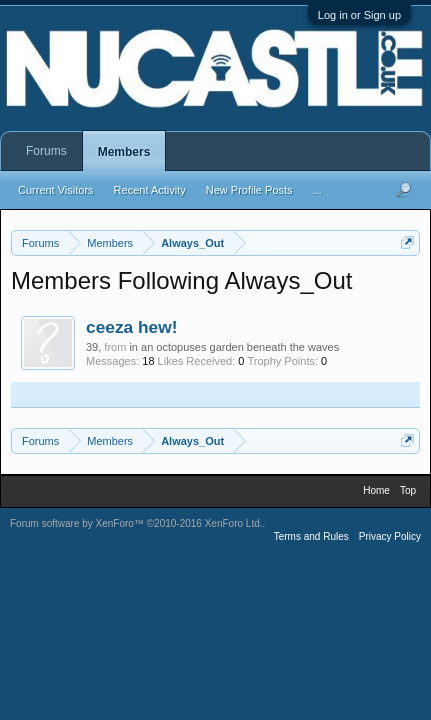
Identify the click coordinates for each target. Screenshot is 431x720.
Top (408, 490)
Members (124, 152)
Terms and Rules (311, 536)
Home (376, 490)
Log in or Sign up (359, 15)
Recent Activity (150, 190)
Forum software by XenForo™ (136, 523)
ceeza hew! (132, 327)
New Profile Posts (249, 190)
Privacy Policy (390, 536)
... (317, 190)
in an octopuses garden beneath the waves (234, 347)
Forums (46, 151)
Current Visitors (56, 190)
